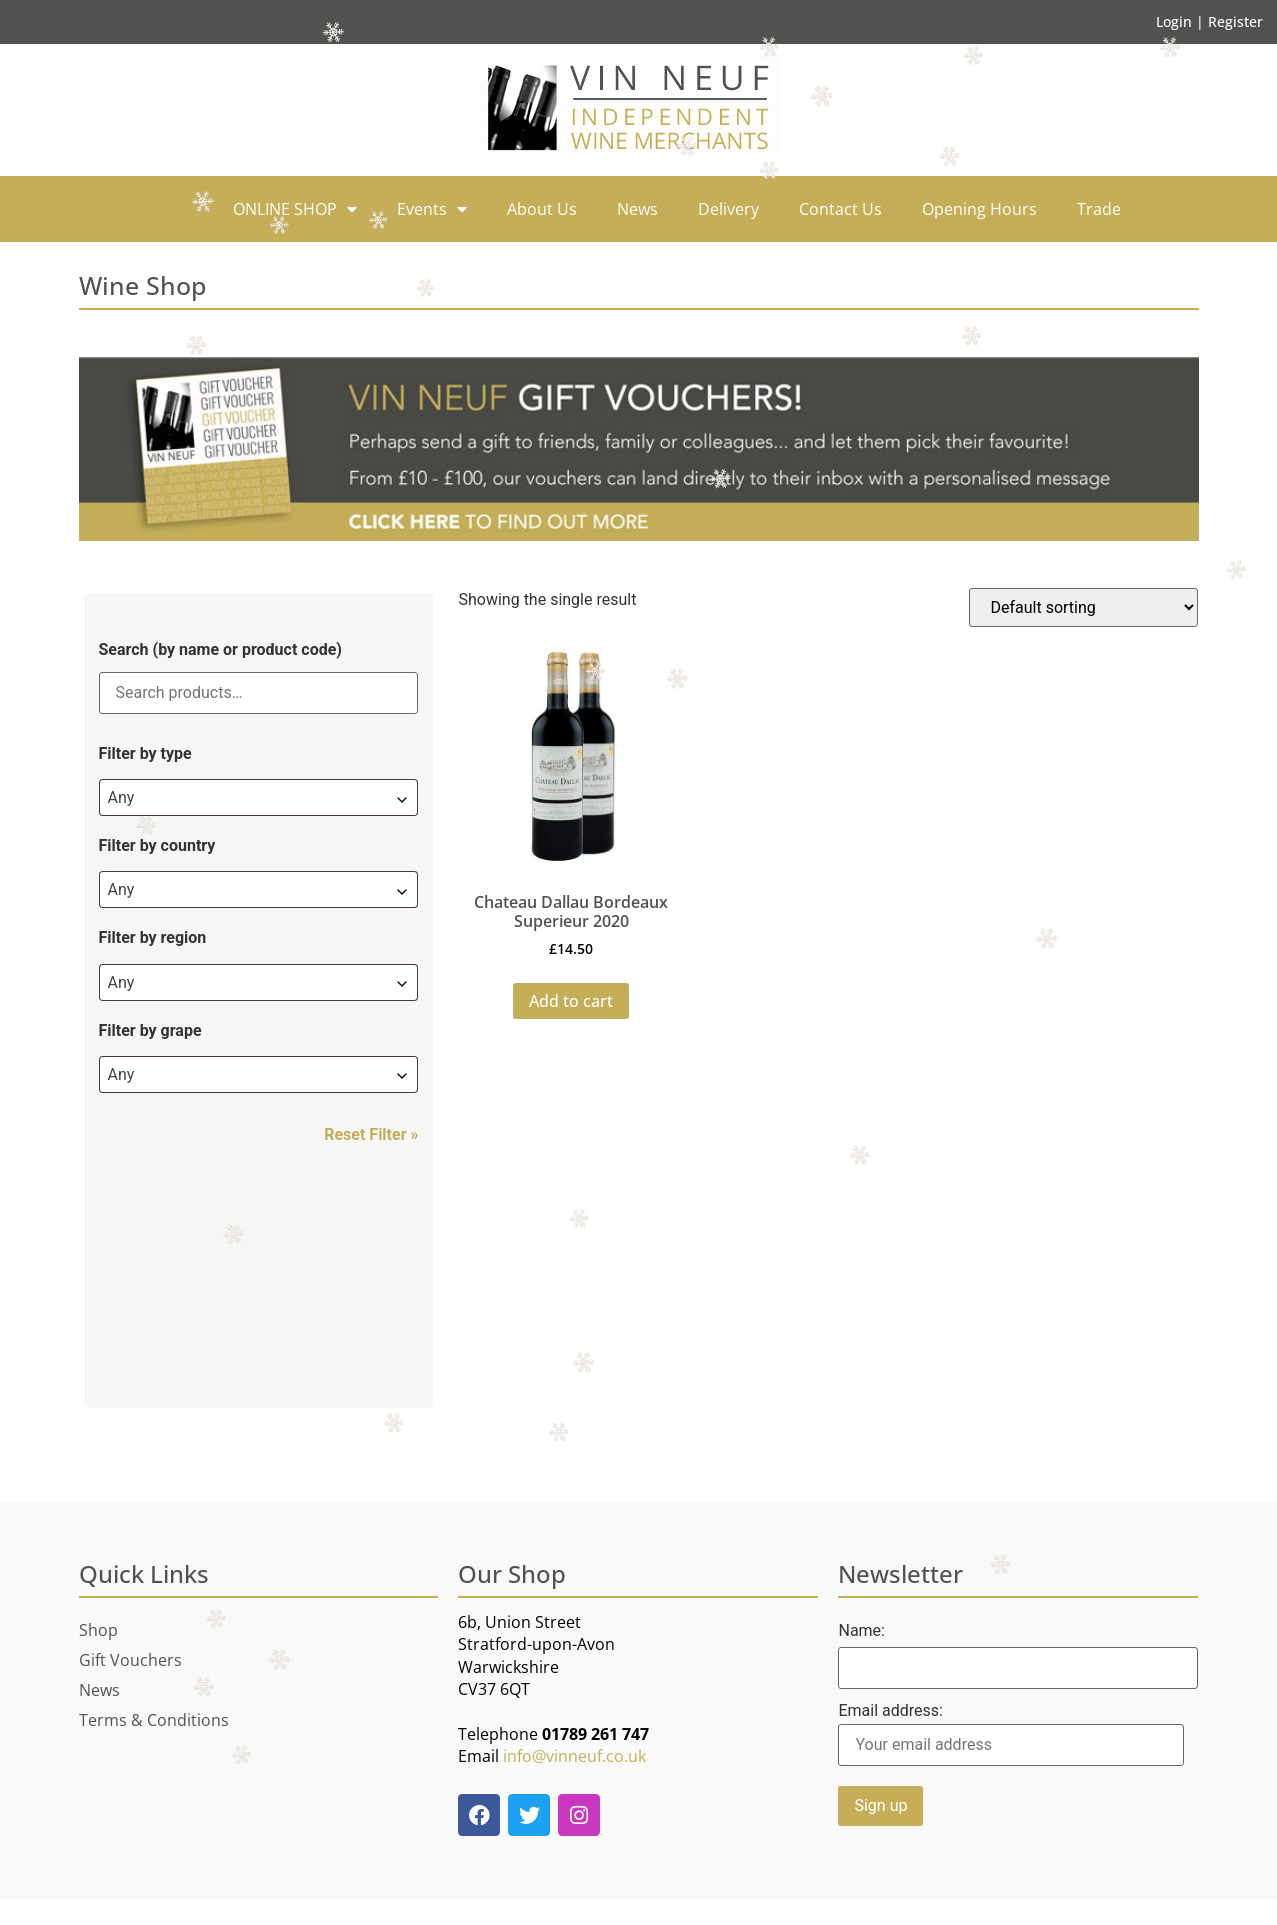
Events (432, 209)
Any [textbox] (121, 797)
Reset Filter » (371, 1134)
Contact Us (840, 209)
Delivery (728, 209)
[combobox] (259, 797)
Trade (1099, 209)
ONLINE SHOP (295, 209)
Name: (861, 1631)
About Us (542, 209)
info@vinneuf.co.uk (574, 1756)
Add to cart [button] (571, 1001)
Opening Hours (979, 209)
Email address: (1010, 1734)
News (637, 209)
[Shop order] (1083, 607)
